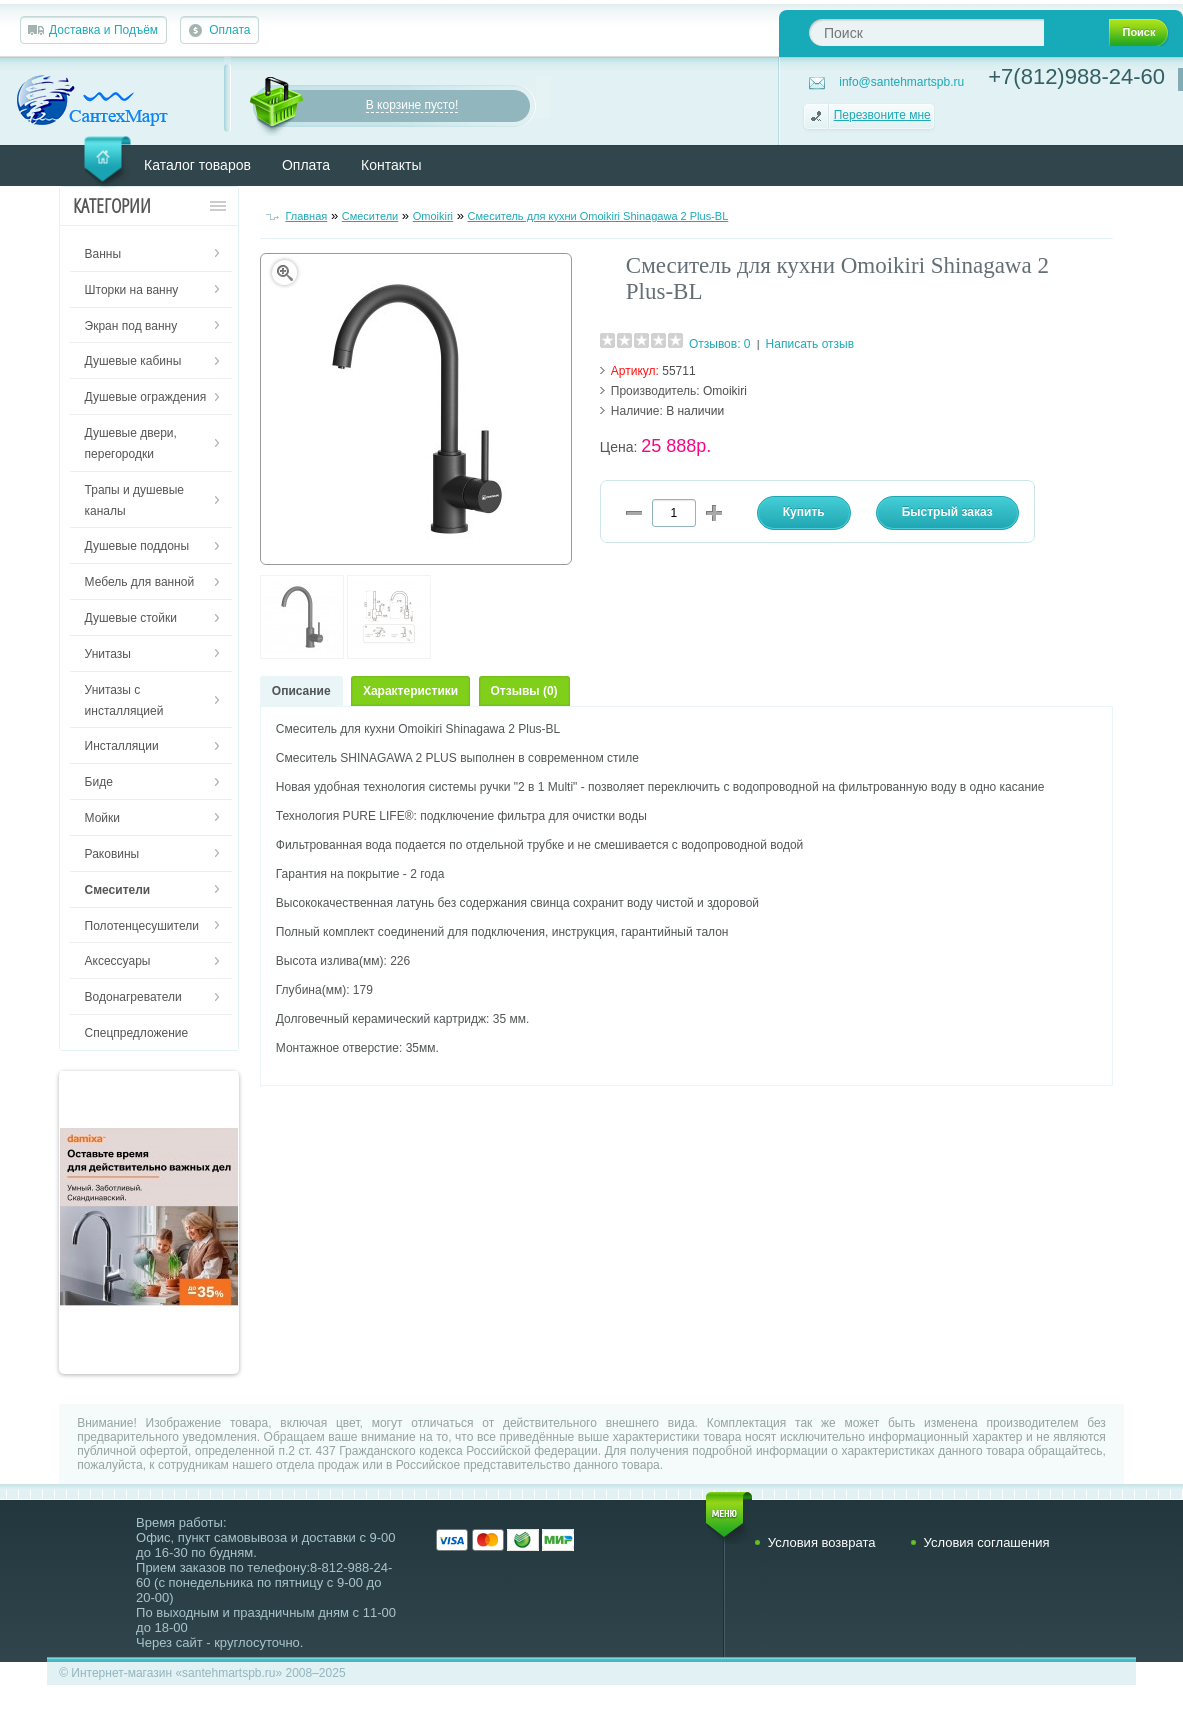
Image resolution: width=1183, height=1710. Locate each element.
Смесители (370, 216)
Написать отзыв (810, 344)
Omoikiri (433, 216)
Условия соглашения (987, 1542)
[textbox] (926, 32)
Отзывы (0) (524, 691)
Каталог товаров (197, 165)
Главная (306, 216)
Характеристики (410, 691)
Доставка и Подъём (103, 30)
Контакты (391, 165)
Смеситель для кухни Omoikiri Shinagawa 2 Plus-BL (598, 216)
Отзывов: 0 (720, 344)
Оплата (229, 30)
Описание (301, 691)
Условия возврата (822, 1542)
